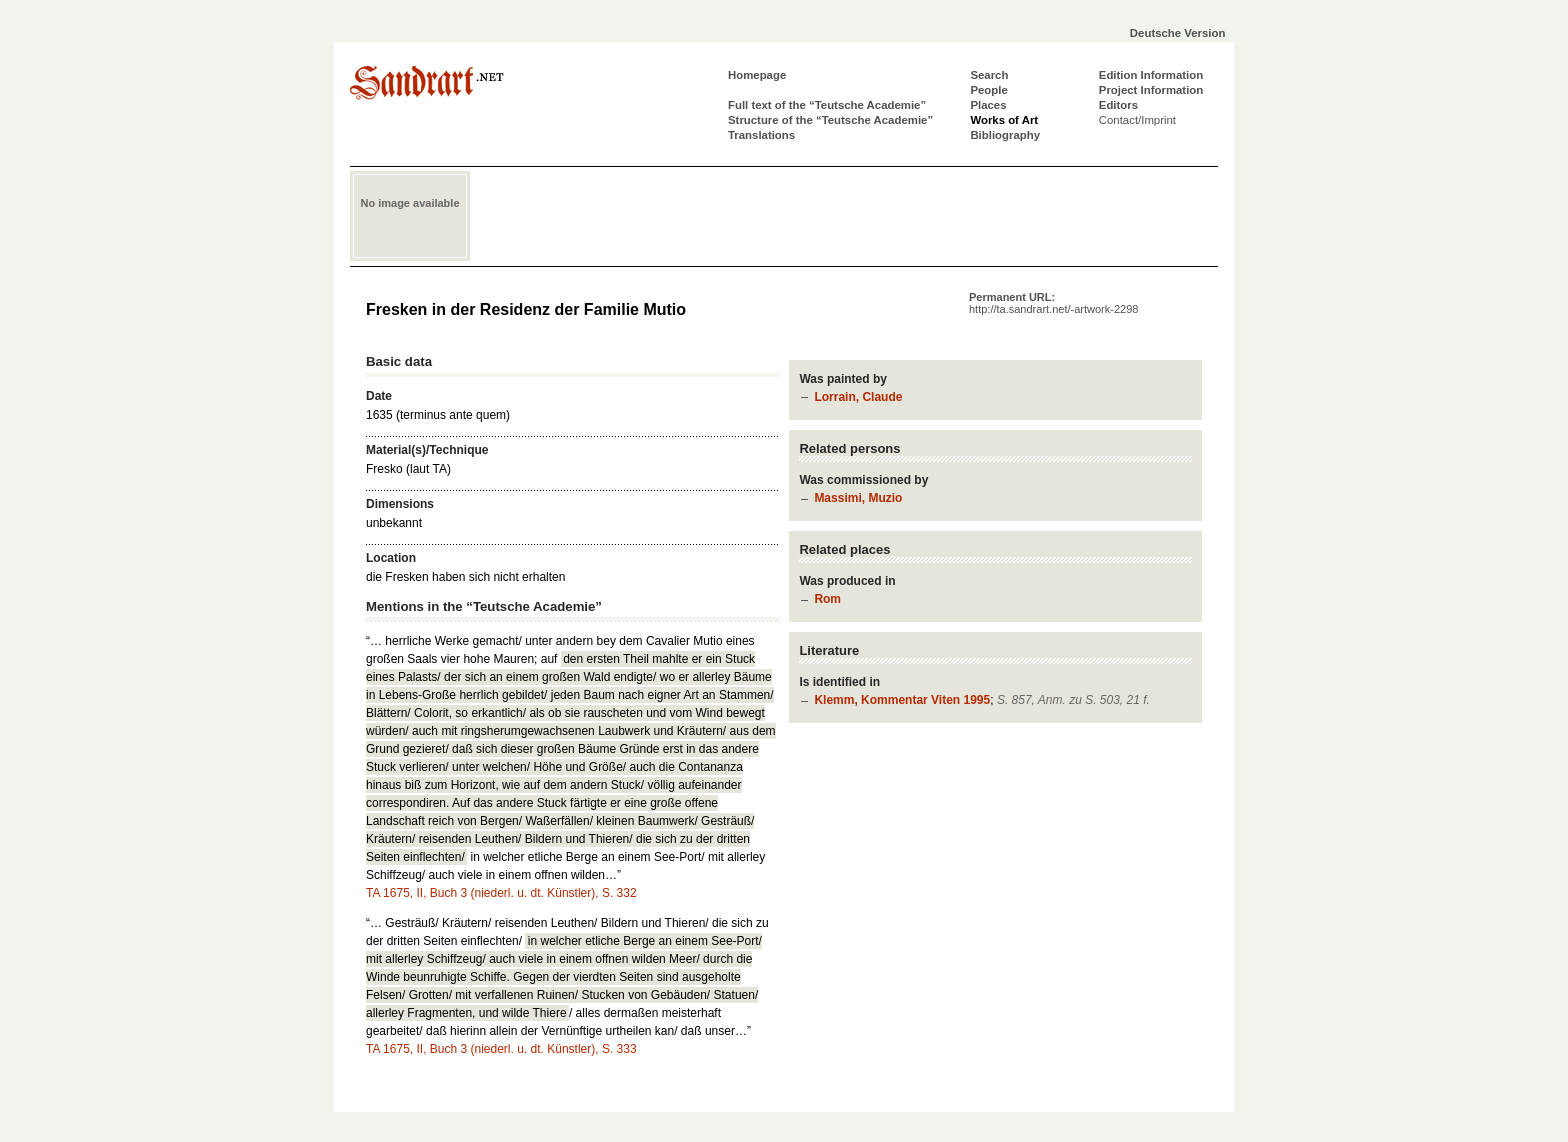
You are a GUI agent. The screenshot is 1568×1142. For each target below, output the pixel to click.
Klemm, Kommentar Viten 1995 (902, 700)
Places (988, 105)
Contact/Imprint (1137, 120)
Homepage (757, 75)
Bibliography (1005, 135)
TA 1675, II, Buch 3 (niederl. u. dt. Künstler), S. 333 (501, 1049)
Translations (761, 135)
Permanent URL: (1053, 303)
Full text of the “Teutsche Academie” (827, 105)
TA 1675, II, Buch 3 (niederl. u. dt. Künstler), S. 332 (501, 893)
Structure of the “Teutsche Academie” (830, 120)
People (988, 90)
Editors (1118, 105)
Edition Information (1151, 75)
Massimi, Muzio (858, 498)
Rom (827, 599)
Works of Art (1004, 120)
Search (989, 75)
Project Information (1151, 90)
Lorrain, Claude (858, 397)
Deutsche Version (1178, 33)
